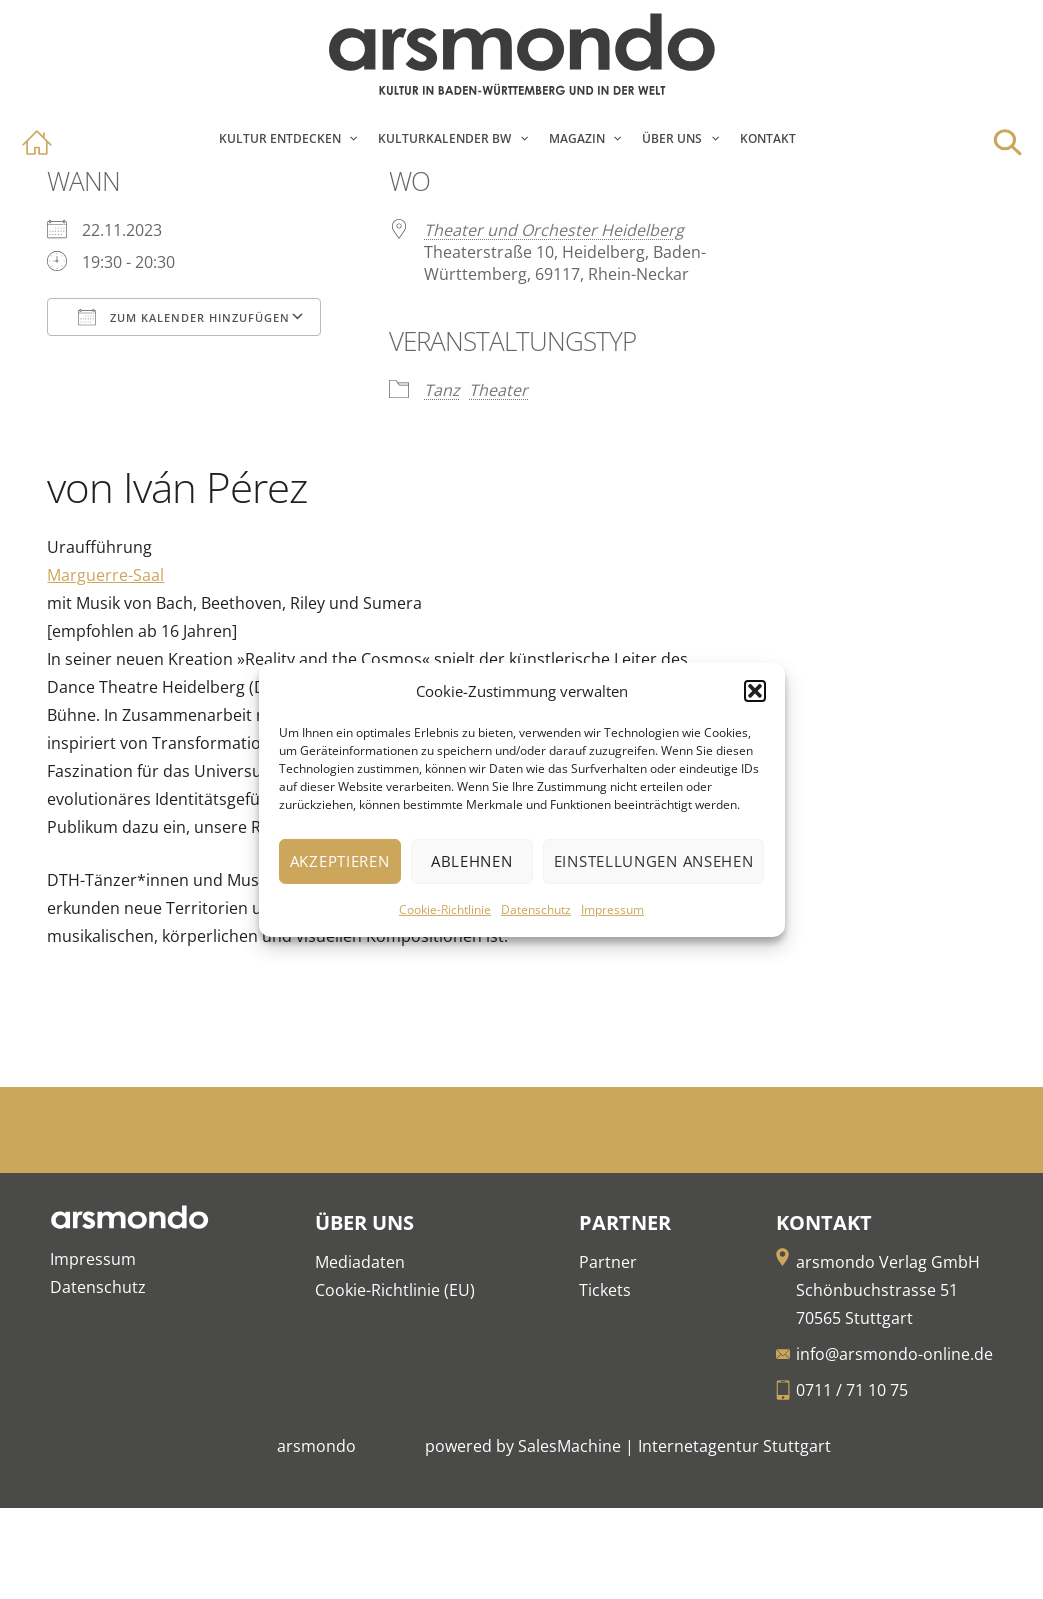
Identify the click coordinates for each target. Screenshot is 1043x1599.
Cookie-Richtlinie (445, 909)
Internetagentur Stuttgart (734, 1446)
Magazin (577, 138)
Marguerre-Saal (105, 575)
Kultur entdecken (280, 138)
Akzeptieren (340, 861)
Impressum (612, 909)
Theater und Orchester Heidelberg (554, 230)
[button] (755, 691)
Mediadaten (360, 1262)
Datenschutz (536, 909)
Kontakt (768, 138)
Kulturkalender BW (444, 138)
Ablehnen (472, 861)
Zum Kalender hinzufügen (184, 317)
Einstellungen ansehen (654, 861)
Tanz (442, 390)
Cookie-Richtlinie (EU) (395, 1290)
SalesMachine (569, 1446)
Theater (498, 390)
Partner (608, 1262)
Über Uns (672, 138)
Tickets (605, 1290)
